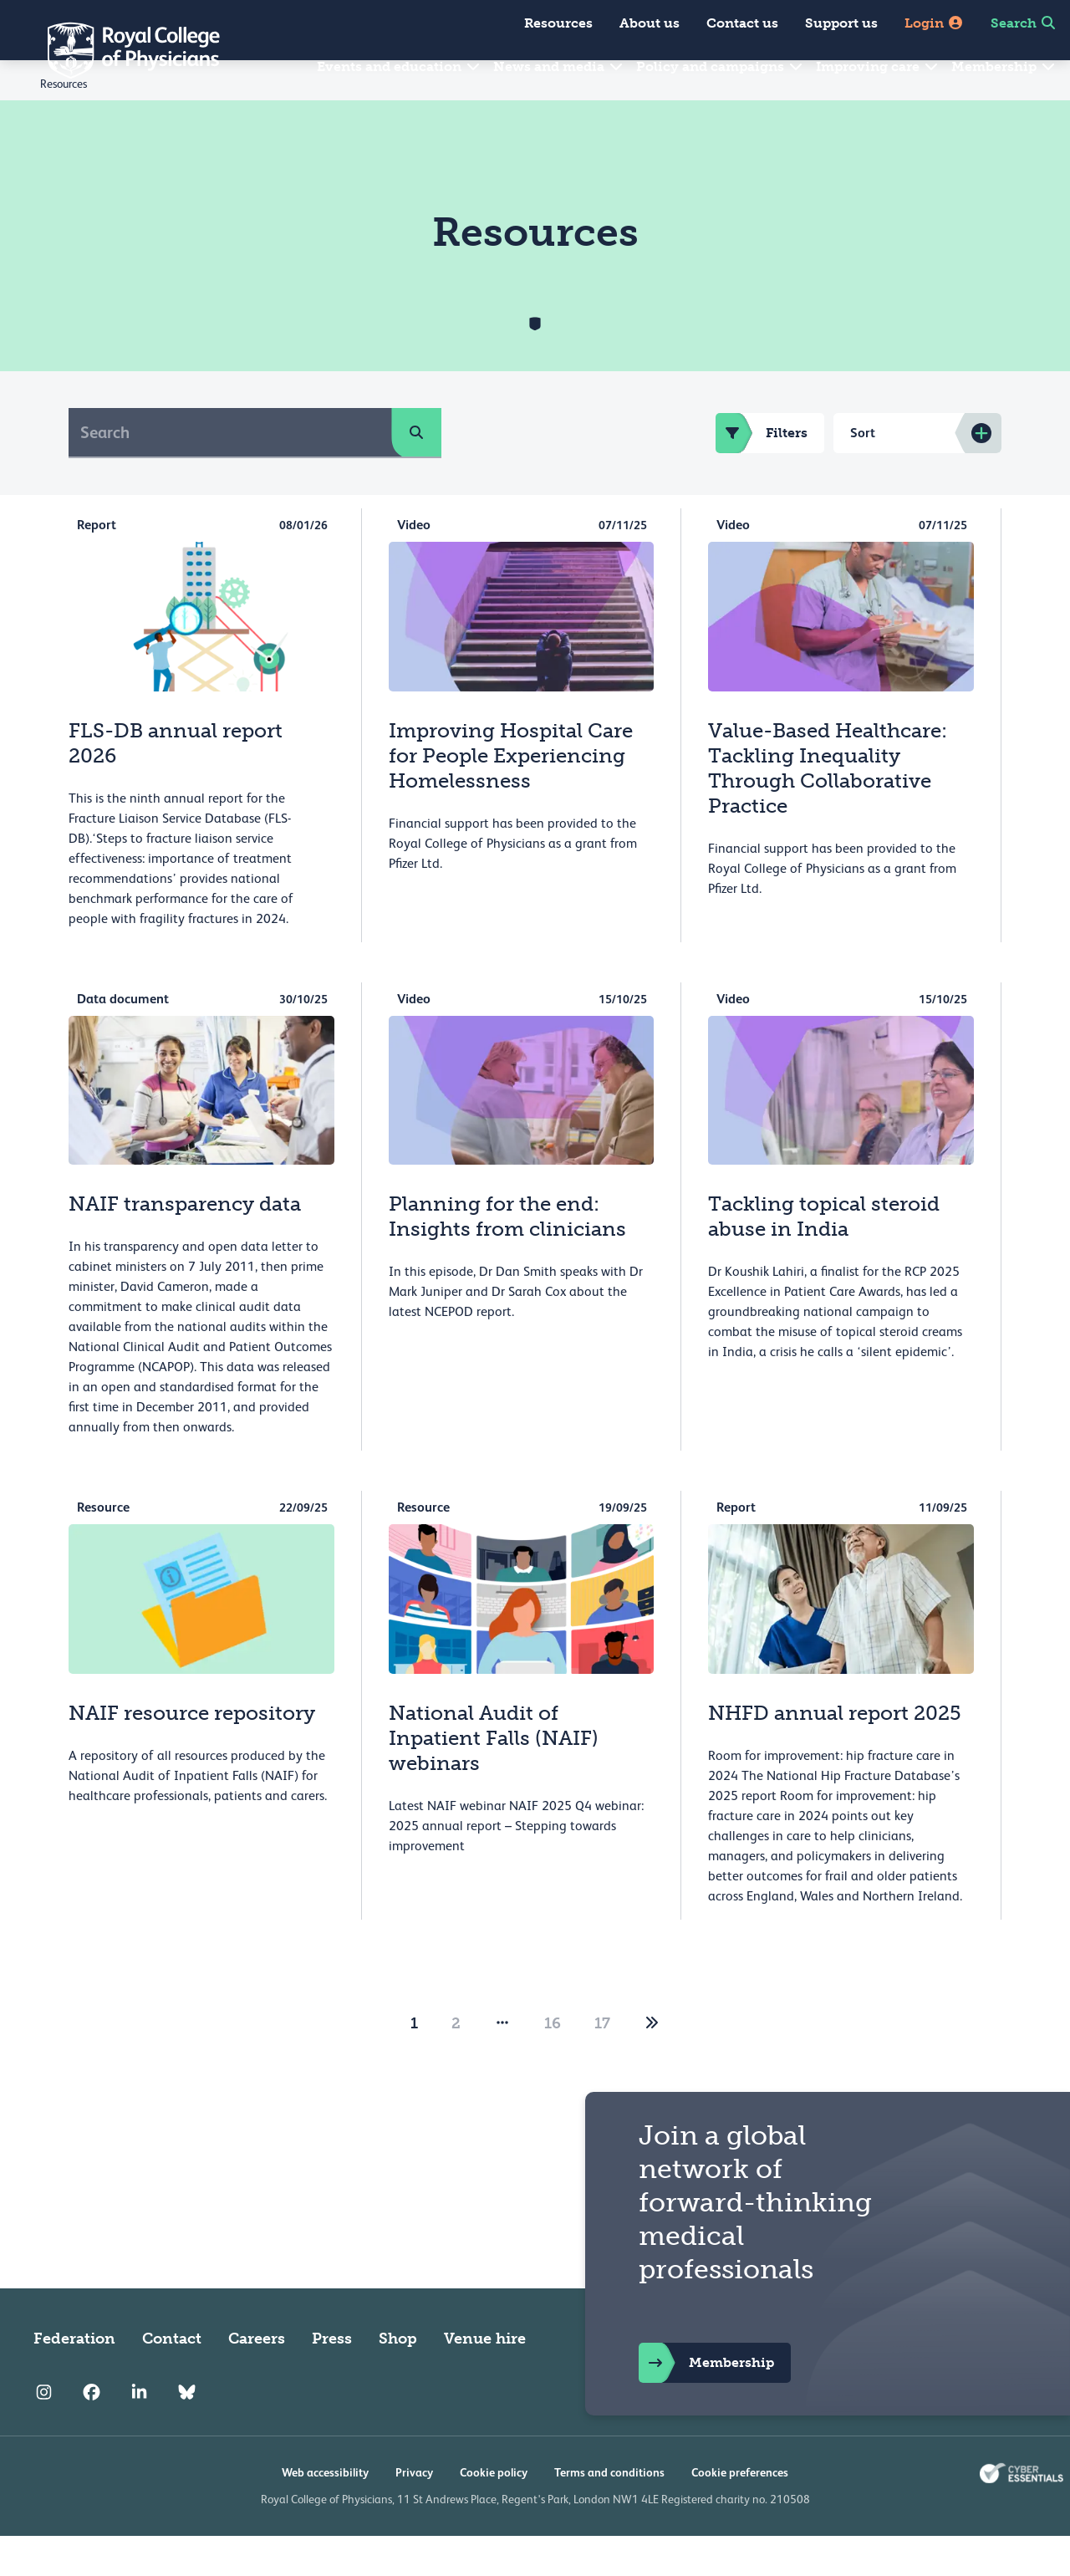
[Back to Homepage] (122, 50)
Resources (558, 23)
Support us (841, 23)
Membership (1004, 66)
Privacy (414, 2512)
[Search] (230, 472)
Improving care (878, 66)
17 (602, 2063)
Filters (762, 473)
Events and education (399, 66)
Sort (862, 473)
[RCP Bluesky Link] (187, 2432)
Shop (398, 2378)
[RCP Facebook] (91, 2432)
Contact (171, 2378)
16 (552, 2063)
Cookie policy (493, 2512)
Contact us (742, 23)
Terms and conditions (609, 2512)
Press (332, 2378)
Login (934, 23)
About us (649, 23)
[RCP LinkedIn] (139, 2432)
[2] (652, 2063)
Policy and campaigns (720, 66)
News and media (558, 66)
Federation (74, 2378)
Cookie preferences (739, 2512)
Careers (256, 2378)
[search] (416, 472)
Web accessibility (325, 2512)
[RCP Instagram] (44, 2432)
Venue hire (485, 2378)
